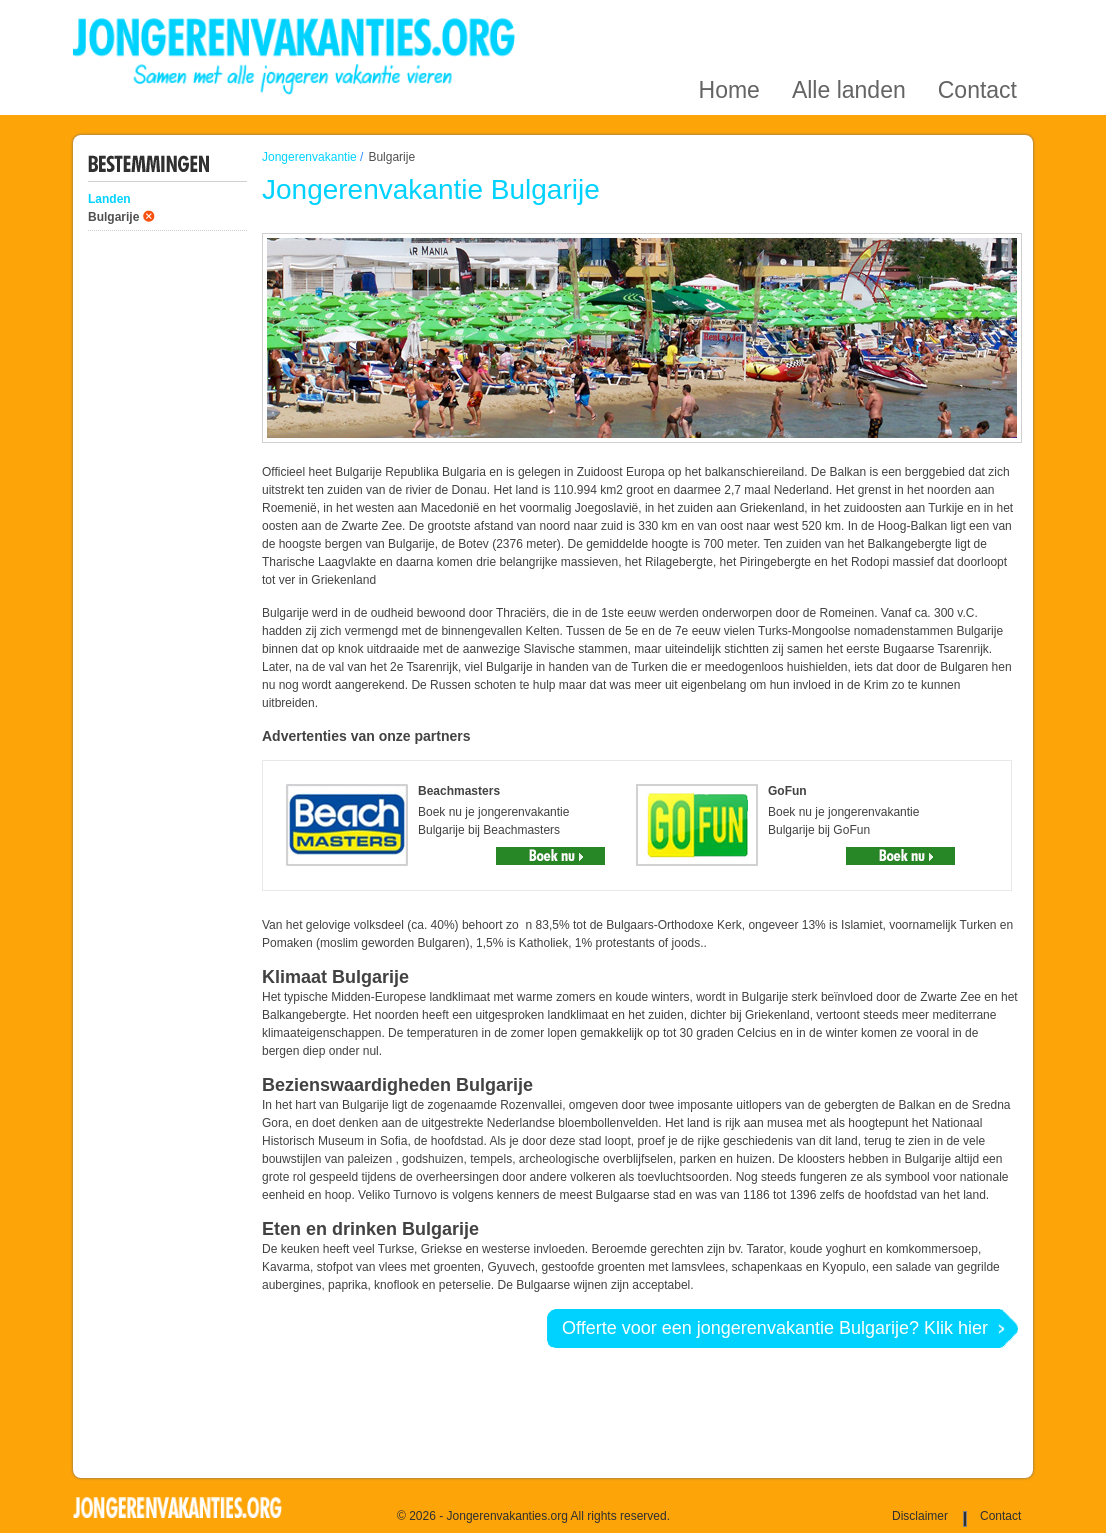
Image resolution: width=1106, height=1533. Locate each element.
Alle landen (849, 23)
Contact (977, 23)
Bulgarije (113, 217)
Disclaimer (920, 1516)
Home (729, 23)
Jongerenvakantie (309, 157)
